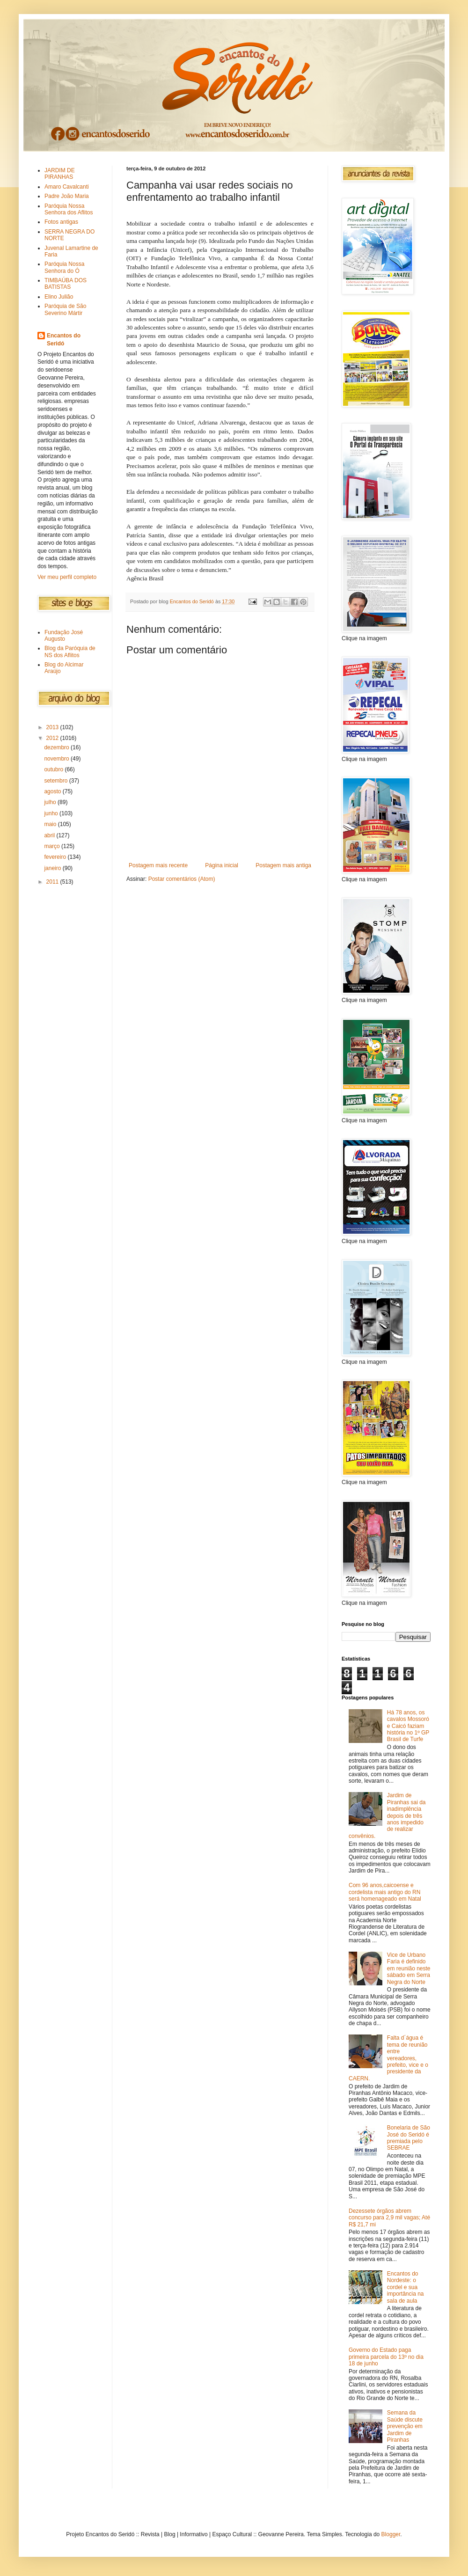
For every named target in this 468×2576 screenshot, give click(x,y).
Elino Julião (58, 296)
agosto (53, 791)
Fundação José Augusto (63, 635)
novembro (57, 758)
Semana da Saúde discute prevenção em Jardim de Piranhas (405, 2426)
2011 (53, 881)
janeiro (53, 868)
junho (51, 813)
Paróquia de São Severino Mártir (65, 309)
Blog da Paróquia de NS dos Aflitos (69, 651)
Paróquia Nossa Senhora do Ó (64, 267)
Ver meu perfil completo (66, 577)
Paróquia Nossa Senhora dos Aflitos (68, 209)
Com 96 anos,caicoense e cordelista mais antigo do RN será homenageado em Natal (385, 1892)
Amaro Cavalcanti (66, 186)
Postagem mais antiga (283, 865)
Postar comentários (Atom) (181, 879)
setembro (56, 780)
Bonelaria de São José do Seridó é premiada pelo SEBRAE (408, 2137)
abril (50, 835)
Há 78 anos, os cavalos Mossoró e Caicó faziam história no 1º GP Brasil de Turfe (408, 1726)
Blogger (391, 2534)
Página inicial (221, 865)
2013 (53, 727)
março (52, 846)
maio (51, 824)
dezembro (57, 747)
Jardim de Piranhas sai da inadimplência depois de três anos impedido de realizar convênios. (387, 1815)
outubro (54, 769)
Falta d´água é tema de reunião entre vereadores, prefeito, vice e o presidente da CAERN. (388, 2057)
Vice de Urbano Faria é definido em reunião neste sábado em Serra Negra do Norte (409, 1968)
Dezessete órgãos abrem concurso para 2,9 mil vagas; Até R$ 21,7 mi (389, 2218)
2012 (53, 738)
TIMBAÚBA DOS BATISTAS (65, 283)
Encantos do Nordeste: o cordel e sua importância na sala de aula (405, 2287)
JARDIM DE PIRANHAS (59, 173)
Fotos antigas (61, 222)
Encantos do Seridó (63, 339)
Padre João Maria (66, 196)
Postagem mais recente (158, 865)
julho (51, 802)
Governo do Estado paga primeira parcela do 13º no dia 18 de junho (386, 2357)
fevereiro (55, 857)
